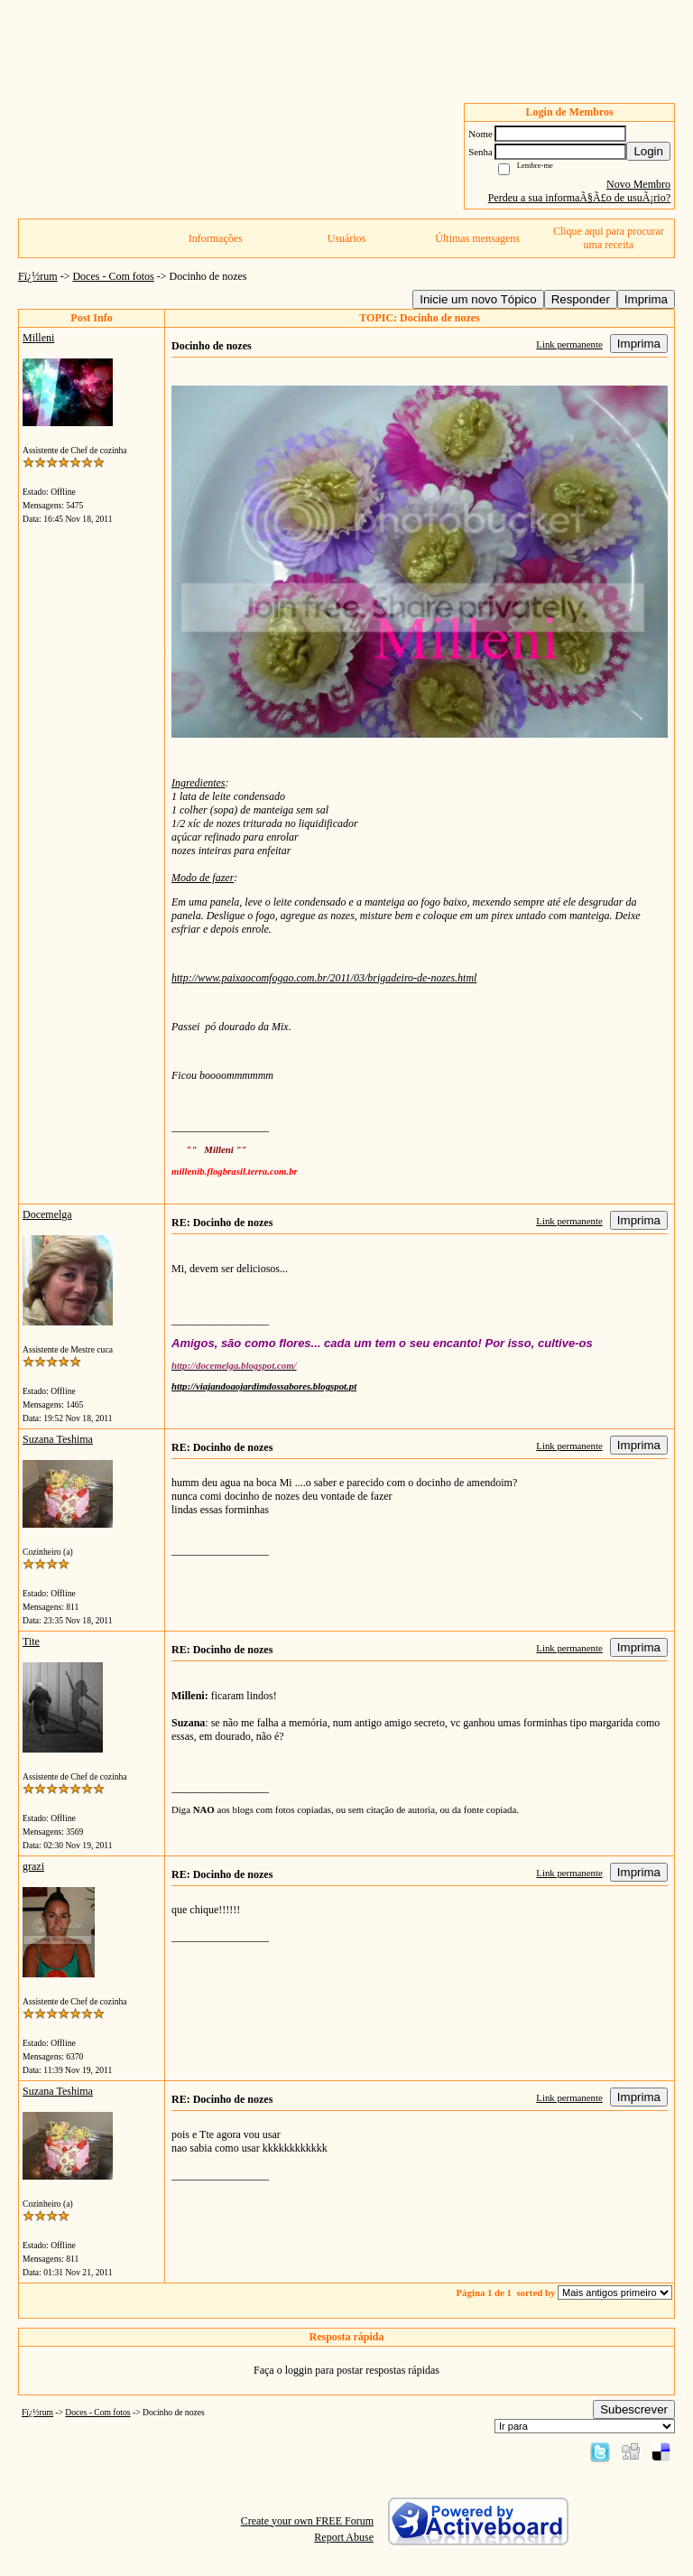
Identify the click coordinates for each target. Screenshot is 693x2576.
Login (648, 151)
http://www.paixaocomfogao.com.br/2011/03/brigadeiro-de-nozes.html (323, 978)
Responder (580, 299)
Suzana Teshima (58, 1439)
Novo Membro (638, 184)
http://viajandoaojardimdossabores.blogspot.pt (263, 1386)
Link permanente (569, 344)
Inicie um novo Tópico (478, 299)
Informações (216, 238)
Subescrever (634, 2409)
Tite (31, 1641)
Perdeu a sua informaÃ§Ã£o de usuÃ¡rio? (579, 197)
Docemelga (47, 1214)
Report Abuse (344, 2537)
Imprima (646, 299)
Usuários (347, 238)
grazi (33, 1866)
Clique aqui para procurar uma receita (608, 238)
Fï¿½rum (38, 276)
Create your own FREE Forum (307, 2521)
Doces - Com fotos (112, 276)
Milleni (38, 337)
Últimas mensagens (477, 238)
